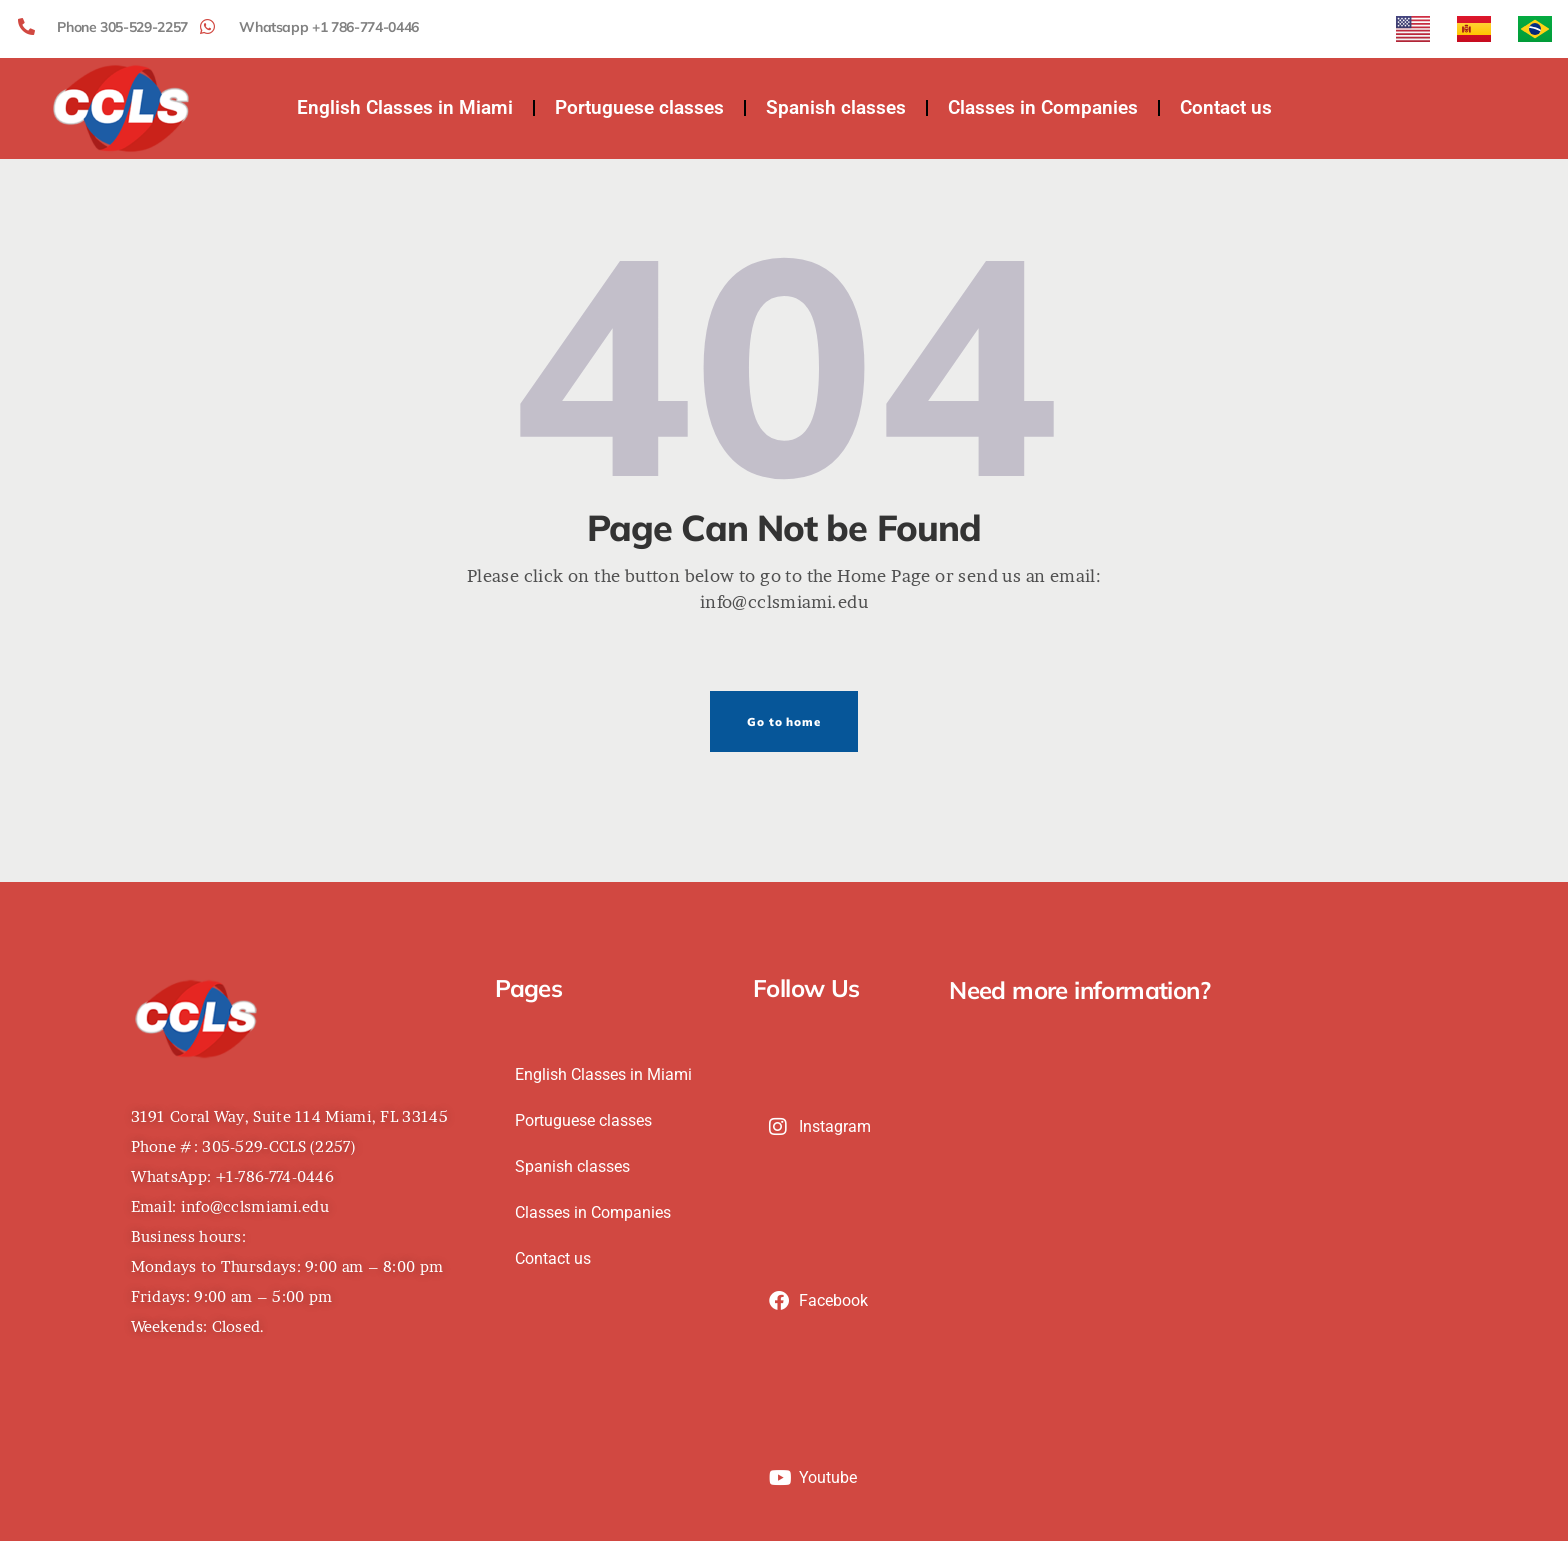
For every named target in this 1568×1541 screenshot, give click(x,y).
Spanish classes (836, 107)
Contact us (1226, 107)
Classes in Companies (1043, 107)
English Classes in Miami (405, 107)
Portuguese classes (639, 107)
